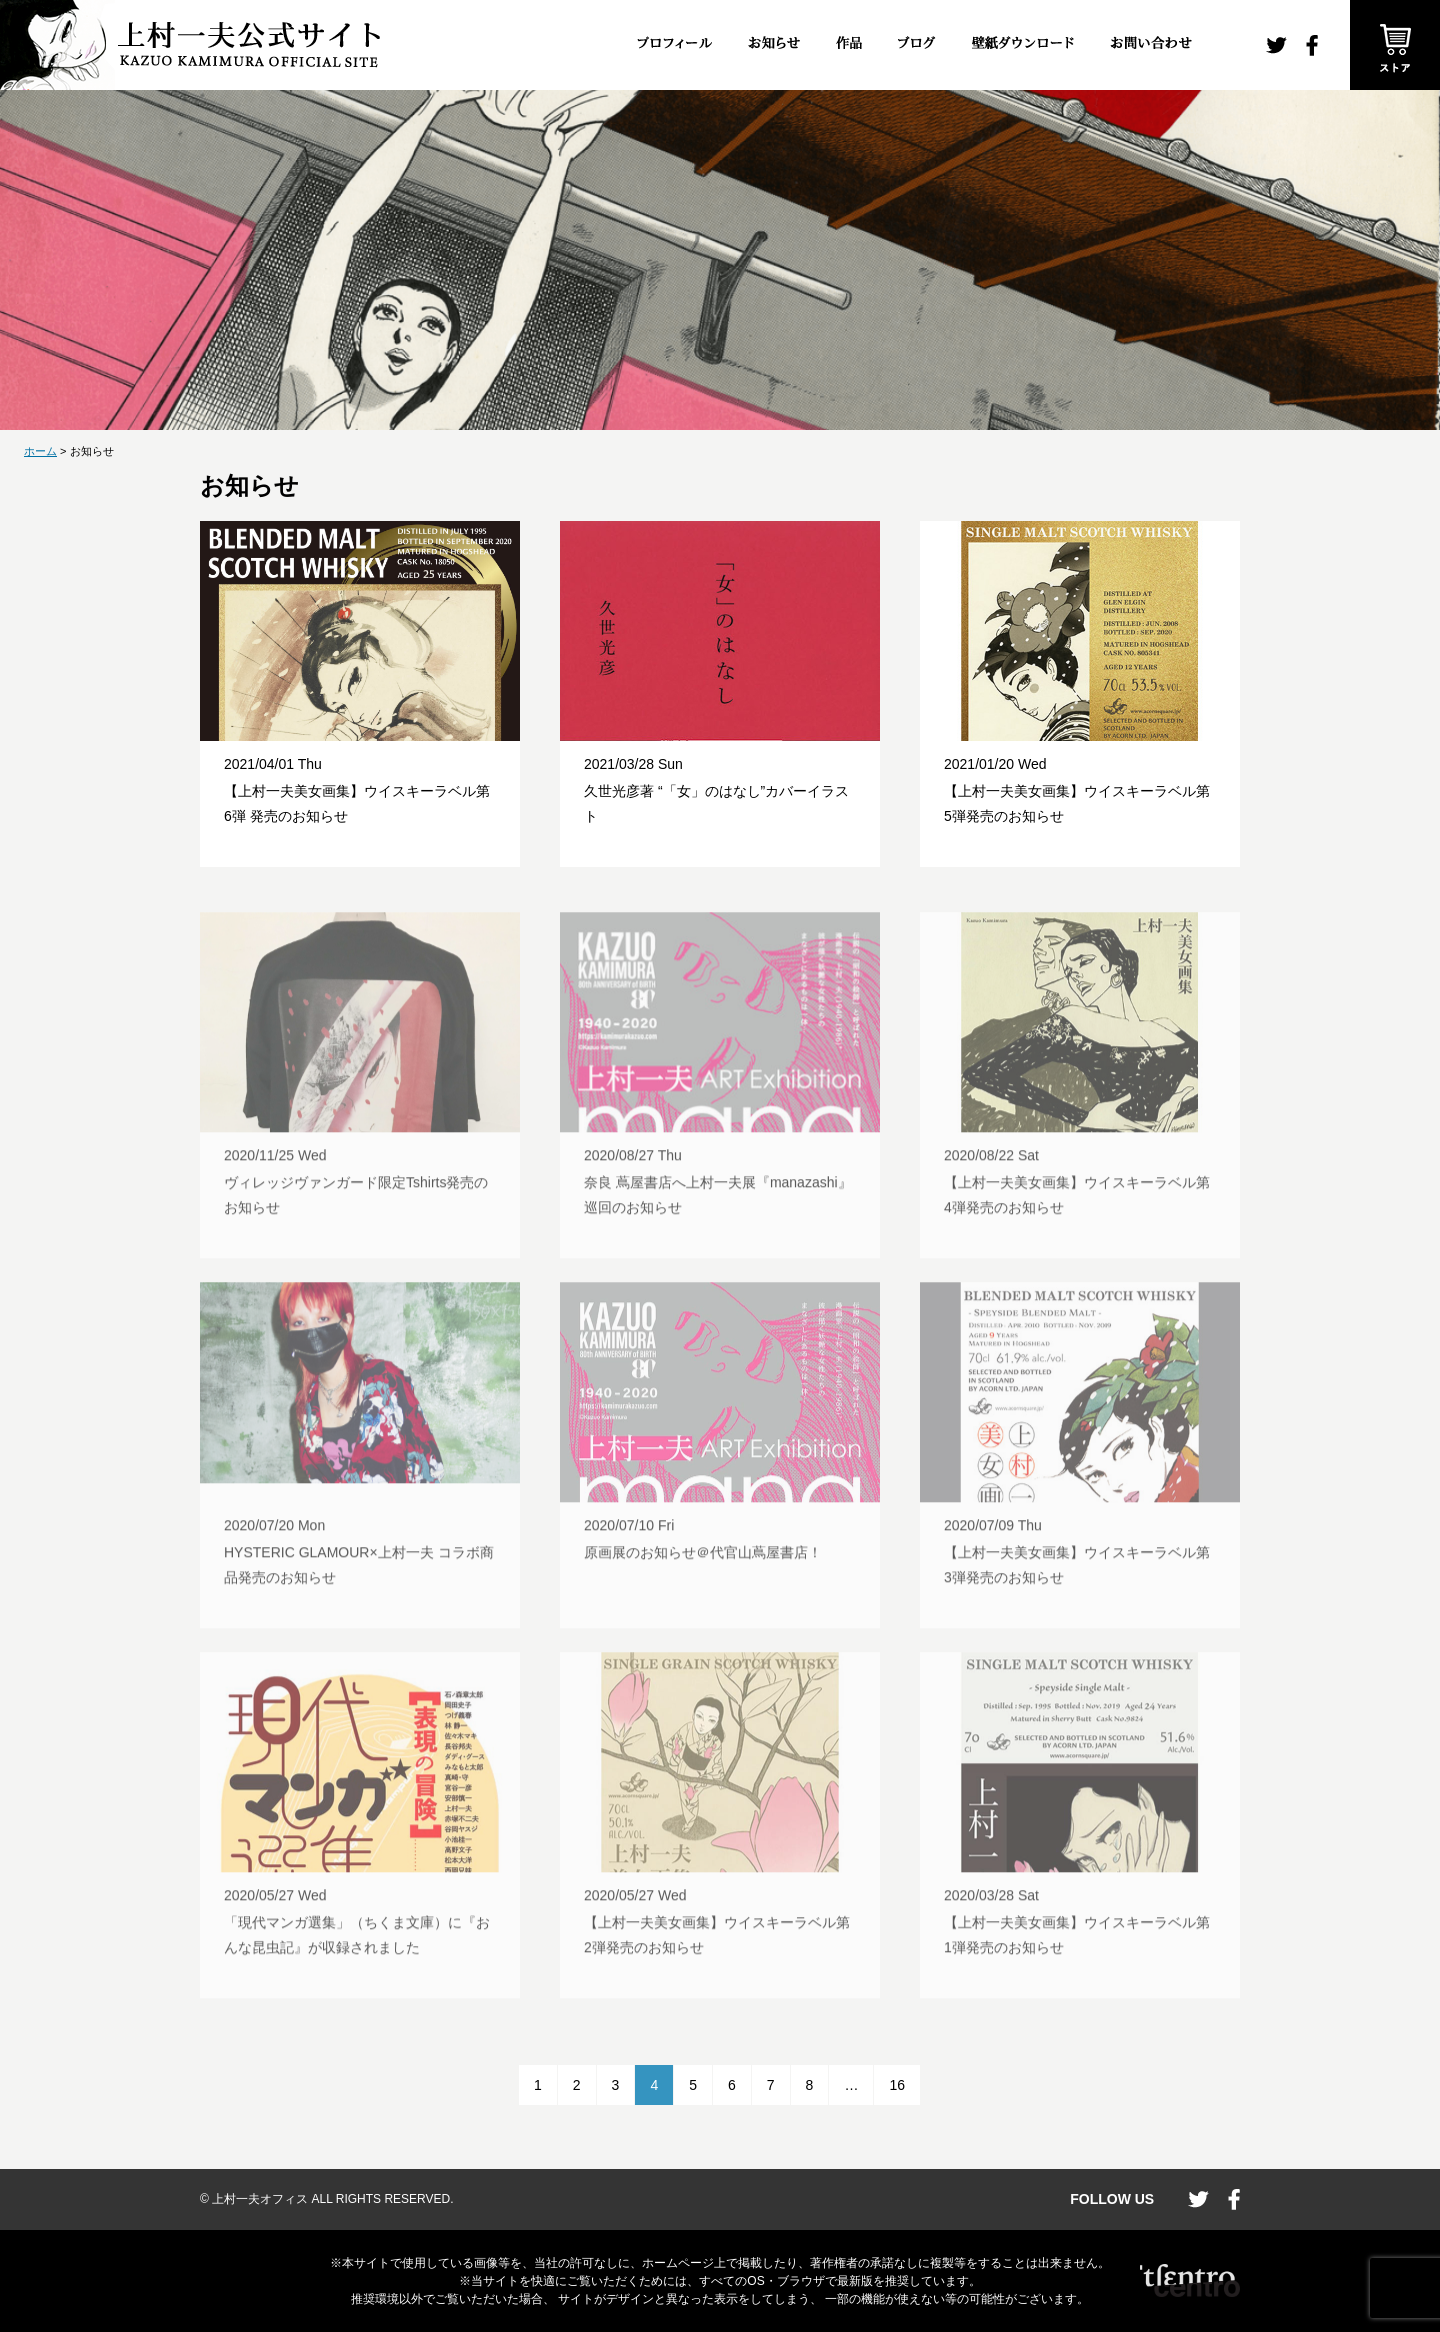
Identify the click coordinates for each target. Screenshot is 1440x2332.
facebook (1312, 45)
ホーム (40, 451)
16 (897, 2085)
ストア (1395, 45)
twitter (1276, 45)
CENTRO (1190, 2281)
